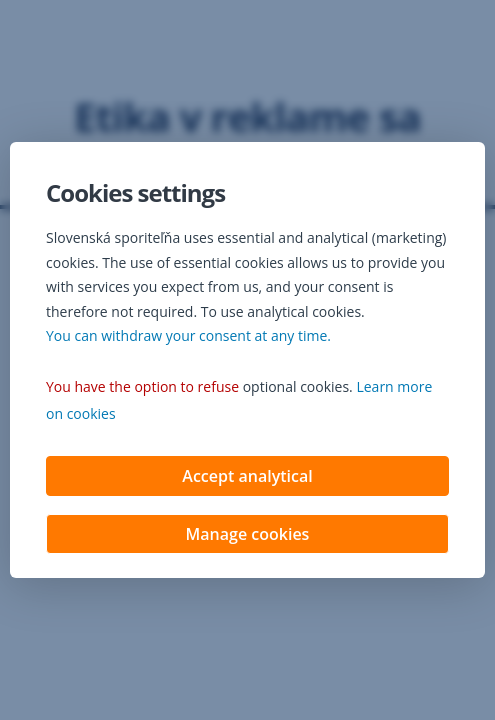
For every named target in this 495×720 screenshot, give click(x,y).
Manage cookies (248, 536)
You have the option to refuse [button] (142, 388)
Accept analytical (247, 478)
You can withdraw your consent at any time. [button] (188, 337)
